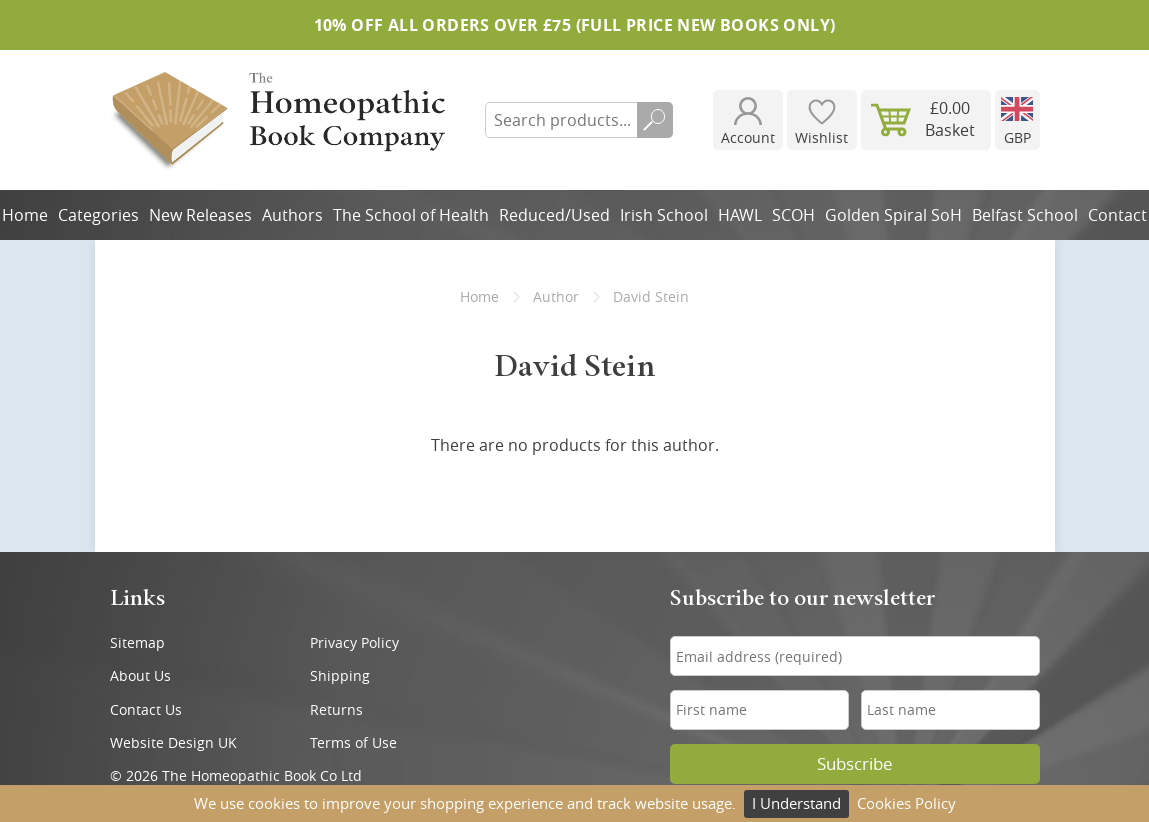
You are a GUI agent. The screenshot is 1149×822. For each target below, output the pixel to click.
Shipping (340, 675)
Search (655, 120)
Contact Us (146, 709)
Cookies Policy (906, 803)
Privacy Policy (354, 642)
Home (479, 296)
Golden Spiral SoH (893, 215)
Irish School (664, 215)
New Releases (200, 215)
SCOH (793, 215)
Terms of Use (353, 742)
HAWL (740, 215)
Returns (336, 709)
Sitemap (137, 642)
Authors (292, 215)
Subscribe (855, 764)
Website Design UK (173, 742)
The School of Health (411, 215)
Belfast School (1025, 215)
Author (556, 296)
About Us (140, 675)
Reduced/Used (554, 215)
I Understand (796, 803)
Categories (98, 215)
